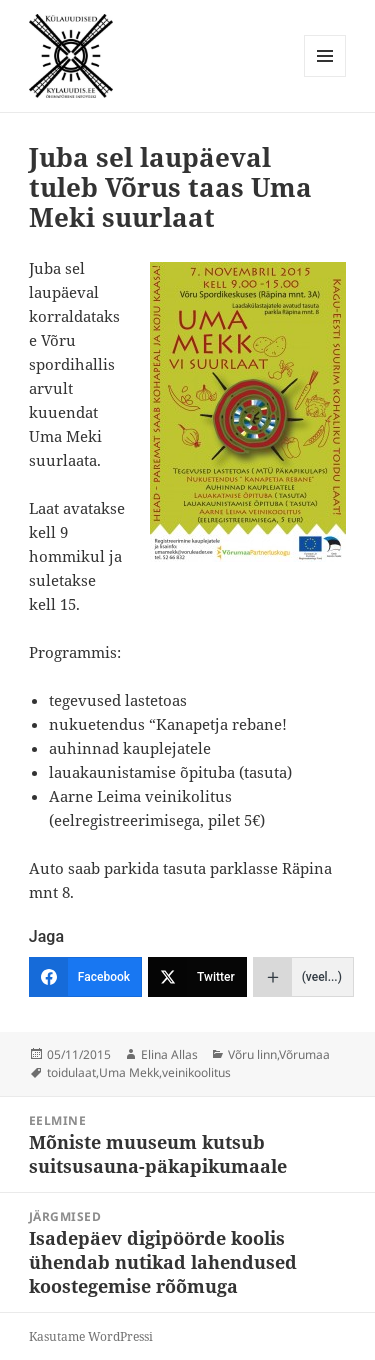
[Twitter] (197, 977)
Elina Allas (169, 1054)
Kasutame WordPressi (91, 1336)
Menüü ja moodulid (325, 76)
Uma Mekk (129, 1072)
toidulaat (71, 1072)
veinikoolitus (196, 1072)
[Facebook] (85, 977)
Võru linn (252, 1054)
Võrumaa (304, 1054)
